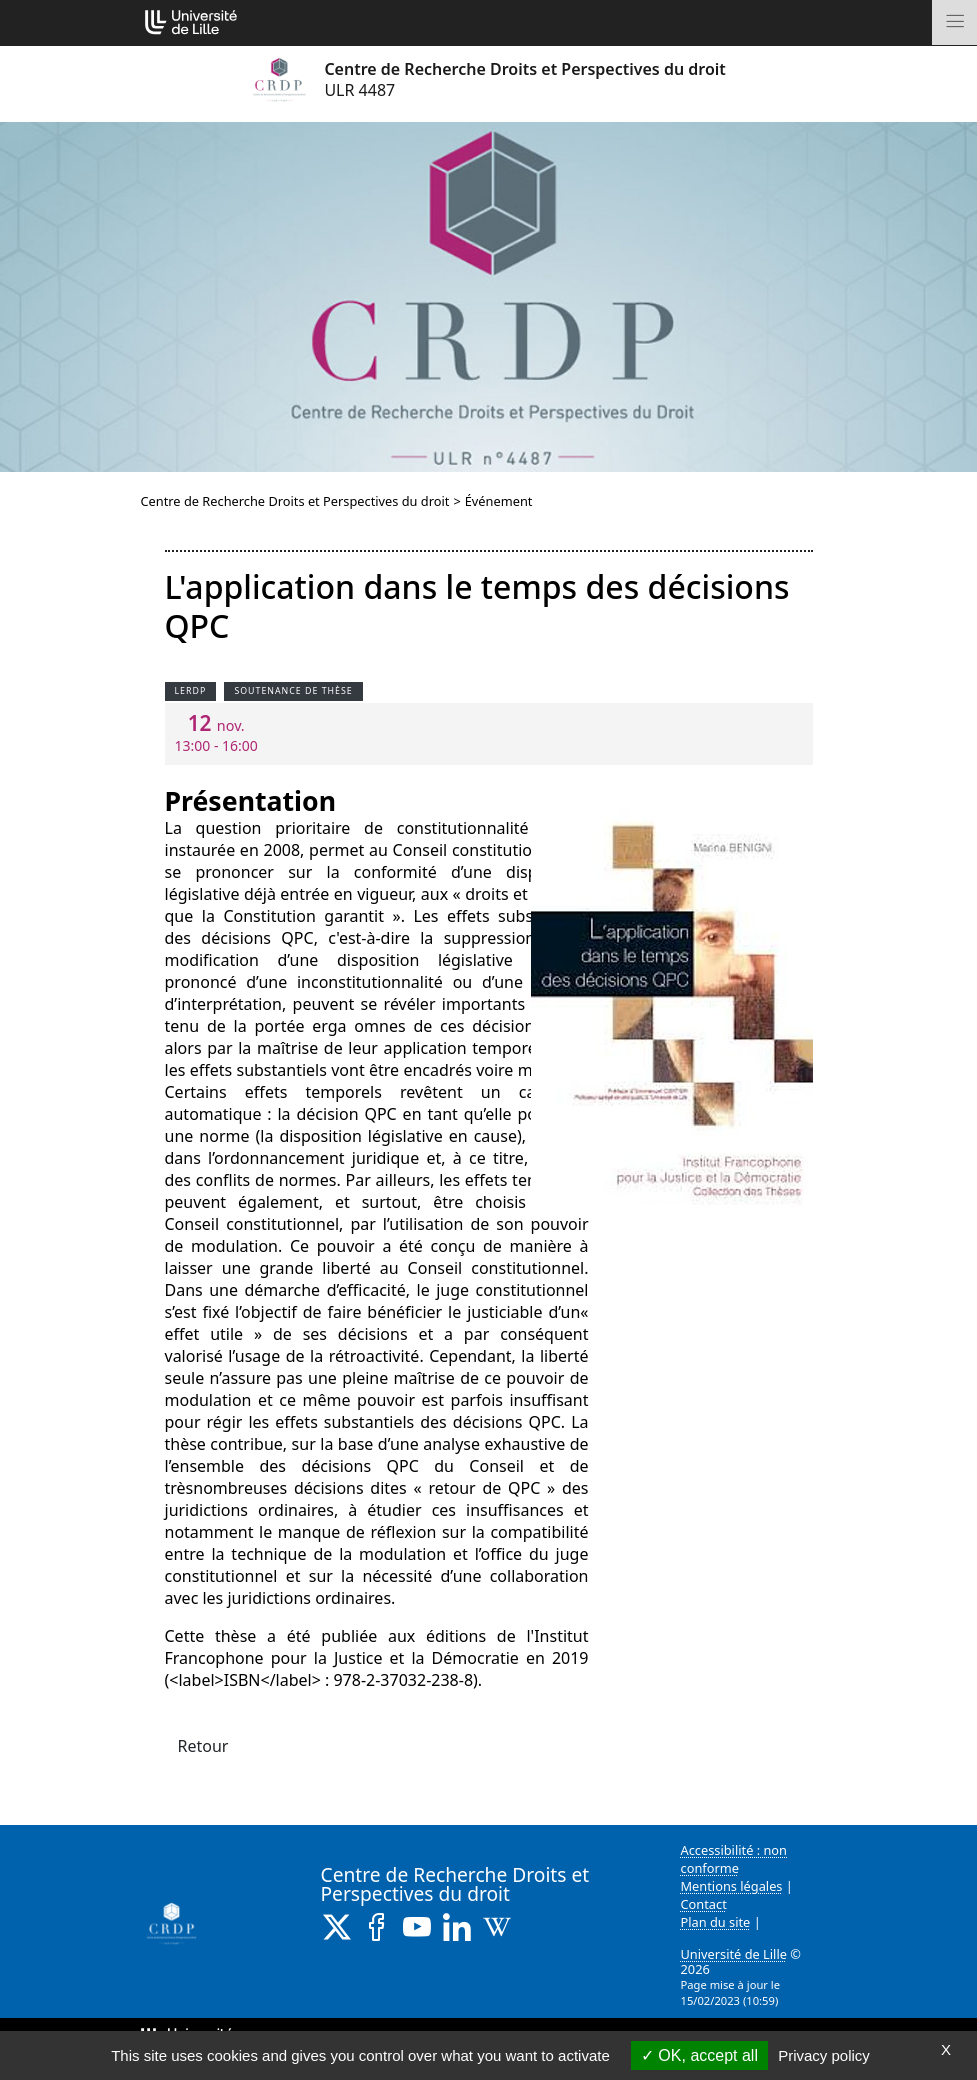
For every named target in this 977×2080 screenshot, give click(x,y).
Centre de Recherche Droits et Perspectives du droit (295, 501)
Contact (704, 1904)
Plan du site (716, 1922)
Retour (203, 1746)
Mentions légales (732, 1886)
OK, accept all (699, 2055)
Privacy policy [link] (824, 2055)
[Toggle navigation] (954, 22)
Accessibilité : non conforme (734, 1859)
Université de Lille (734, 1954)
